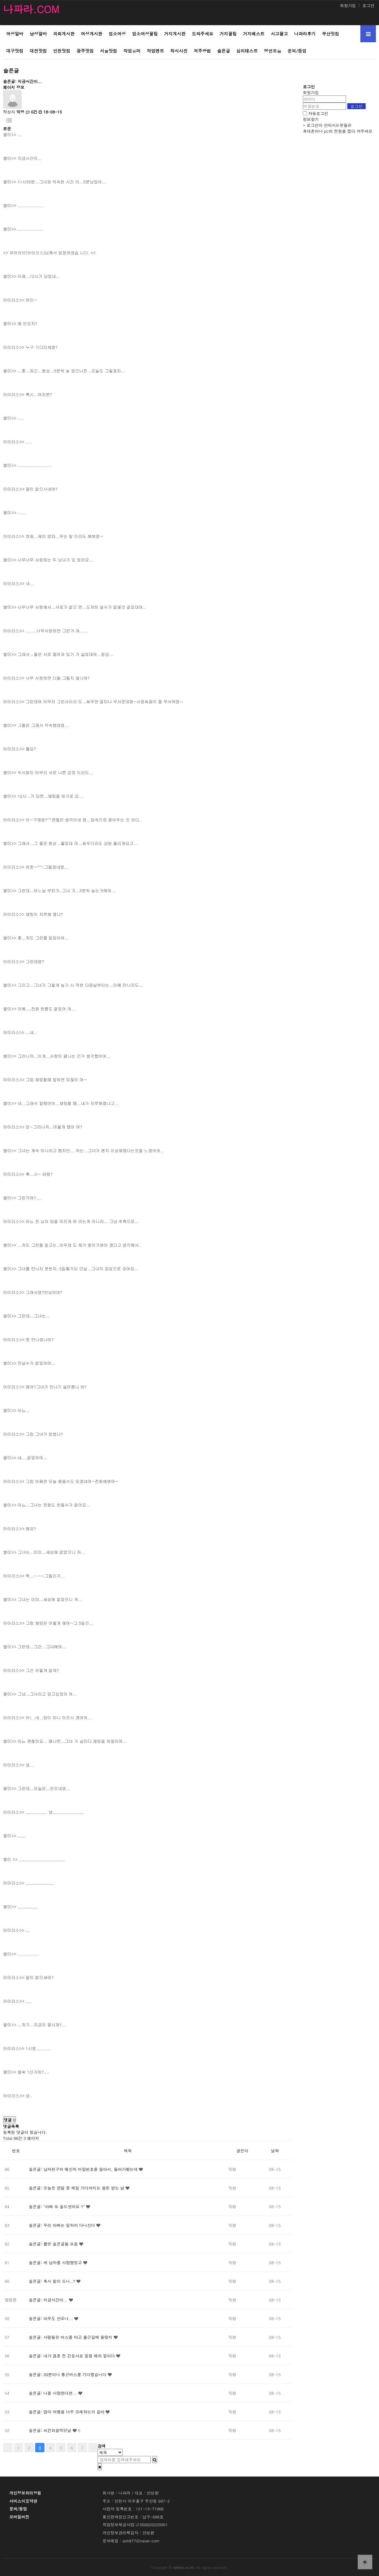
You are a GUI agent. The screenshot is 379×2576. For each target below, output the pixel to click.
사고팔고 (279, 33)
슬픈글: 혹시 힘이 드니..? (53, 2281)
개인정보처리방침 (25, 2493)
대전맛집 (38, 51)
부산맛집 (330, 33)
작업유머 (131, 51)
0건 (32, 112)
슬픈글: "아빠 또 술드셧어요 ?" (57, 2206)
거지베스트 (253, 33)
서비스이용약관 (23, 2501)
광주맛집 (85, 51)
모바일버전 (19, 2517)
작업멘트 (155, 51)
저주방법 (202, 51)
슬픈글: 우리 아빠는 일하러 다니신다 (63, 2225)
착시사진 (178, 51)
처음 (7, 2447)
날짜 (275, 2151)
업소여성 (117, 33)
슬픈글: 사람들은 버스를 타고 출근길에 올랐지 (71, 2337)
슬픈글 (223, 51)
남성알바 (38, 33)
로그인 (368, 5)
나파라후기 (305, 33)
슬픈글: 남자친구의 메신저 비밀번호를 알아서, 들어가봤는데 (84, 2169)
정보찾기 (311, 119)
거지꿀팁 (228, 33)
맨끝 (93, 2447)
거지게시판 (174, 33)
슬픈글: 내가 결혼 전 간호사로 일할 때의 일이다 (72, 2356)
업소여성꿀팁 (145, 33)
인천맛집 (61, 51)
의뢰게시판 (64, 33)
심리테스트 (247, 51)
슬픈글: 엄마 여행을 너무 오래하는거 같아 (67, 2412)
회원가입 (348, 5)
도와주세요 (202, 33)
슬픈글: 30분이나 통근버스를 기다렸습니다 (68, 2374)
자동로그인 (318, 113)
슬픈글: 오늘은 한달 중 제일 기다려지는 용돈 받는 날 (77, 2188)
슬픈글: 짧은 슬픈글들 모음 (54, 2244)
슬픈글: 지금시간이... (49, 2300)
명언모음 (272, 51)
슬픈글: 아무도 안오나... (52, 2318)
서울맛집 (108, 51)
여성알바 (14, 33)
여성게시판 (91, 33)
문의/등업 (296, 51)
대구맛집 (14, 51)
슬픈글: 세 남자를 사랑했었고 (56, 2262)
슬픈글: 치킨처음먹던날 (51, 2430)
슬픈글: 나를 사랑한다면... (54, 2393)
